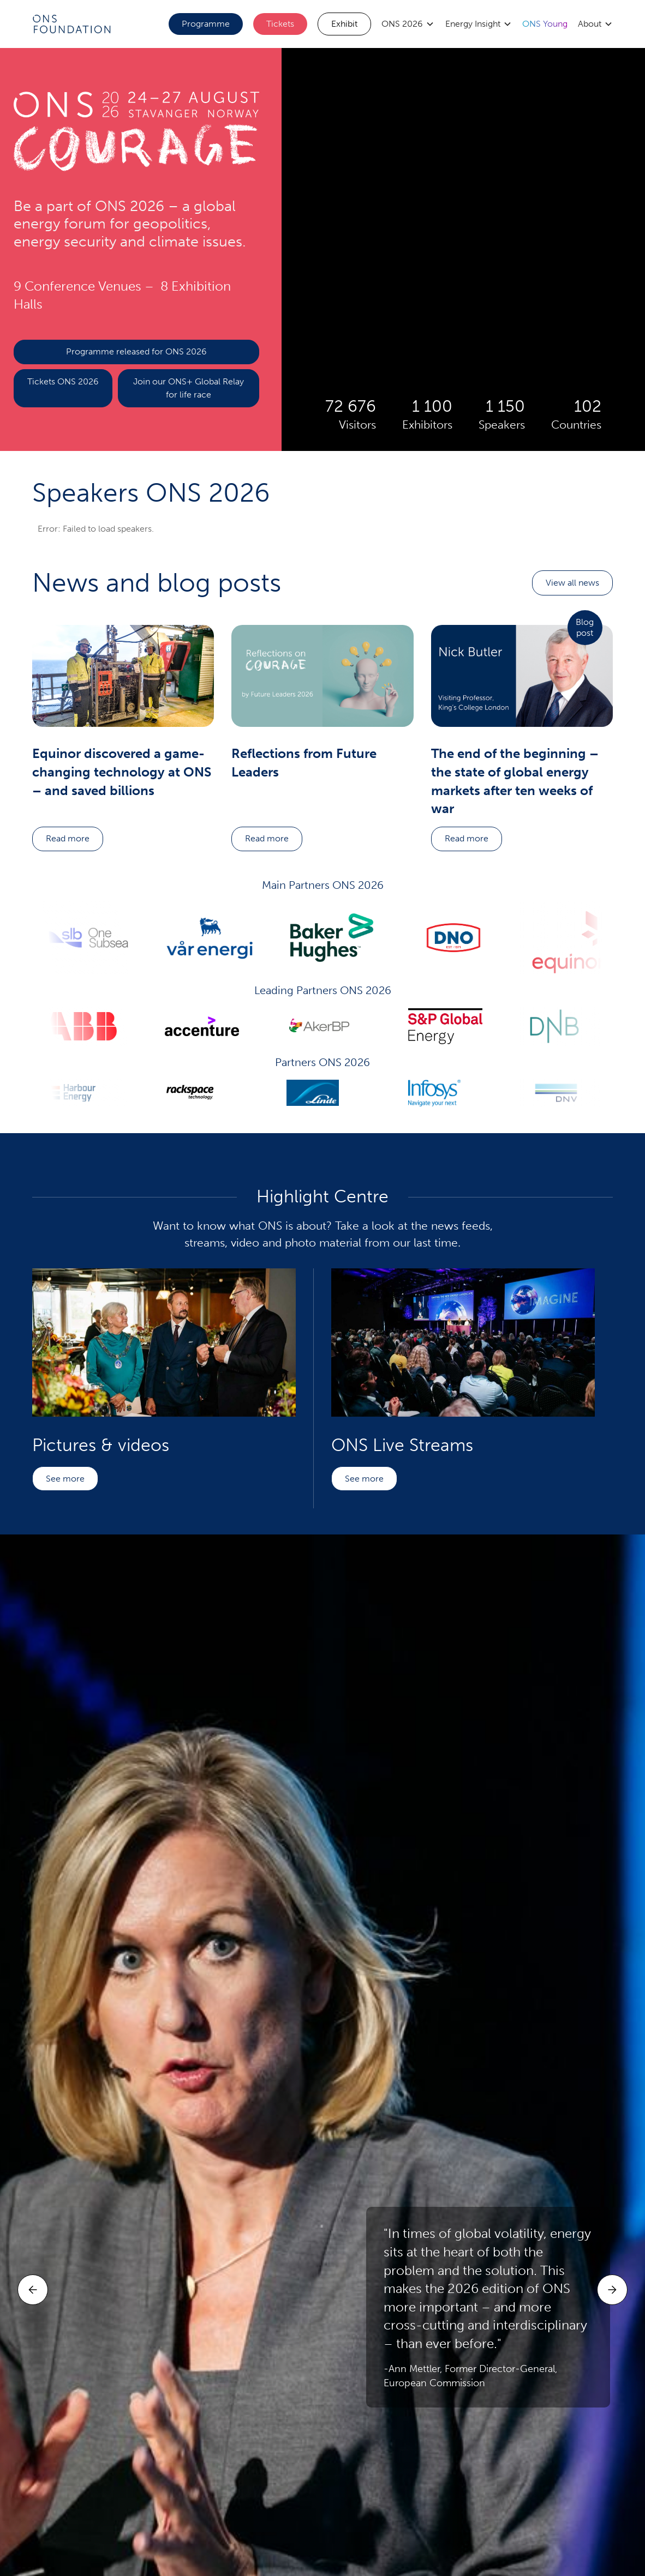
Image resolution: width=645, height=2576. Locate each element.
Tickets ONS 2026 (63, 381)
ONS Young (545, 24)
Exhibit (344, 24)
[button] (407, 24)
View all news (572, 582)
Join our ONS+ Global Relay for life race (188, 388)
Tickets (280, 24)
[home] (71, 24)
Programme (206, 24)
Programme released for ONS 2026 (136, 351)
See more (65, 1478)
